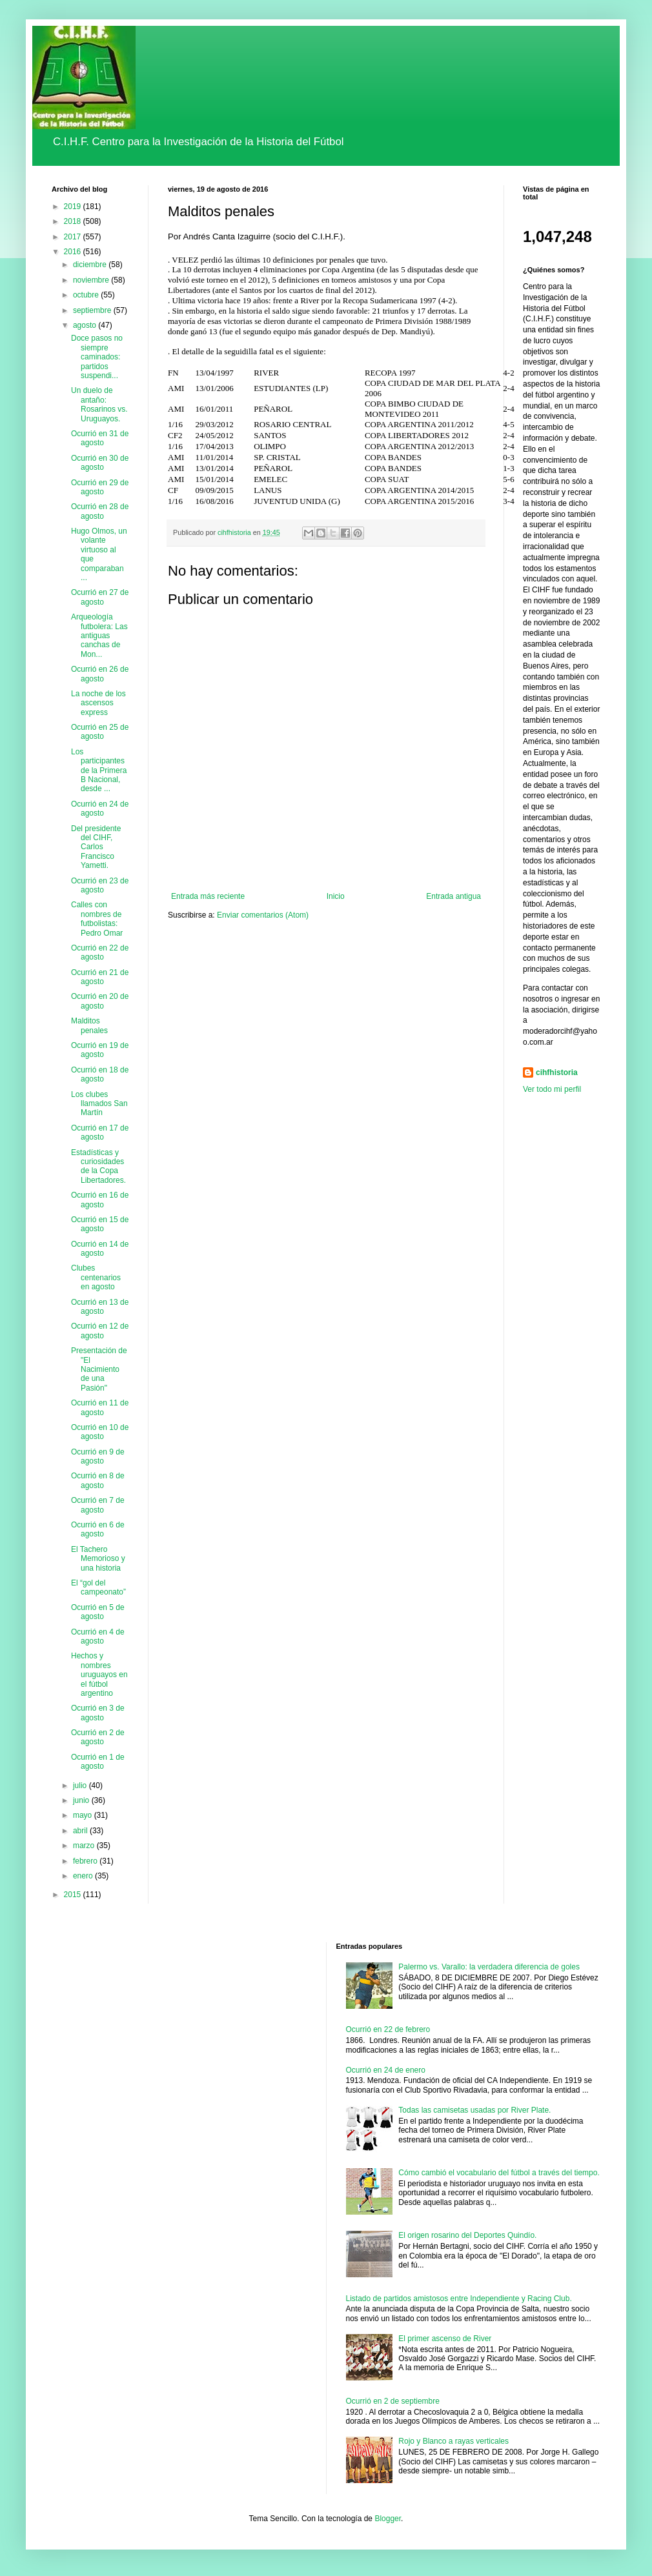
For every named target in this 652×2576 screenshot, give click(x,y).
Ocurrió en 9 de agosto (98, 1456)
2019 (73, 206)
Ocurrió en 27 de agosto (99, 597)
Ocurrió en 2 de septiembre (393, 2401)
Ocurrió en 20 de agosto (99, 1001)
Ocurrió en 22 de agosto (99, 952)
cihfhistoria (557, 1072)
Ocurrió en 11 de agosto (99, 1407)
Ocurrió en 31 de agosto (99, 438)
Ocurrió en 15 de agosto (99, 1224)
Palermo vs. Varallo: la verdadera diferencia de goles (489, 1966)
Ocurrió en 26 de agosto (99, 674)
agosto (85, 325)
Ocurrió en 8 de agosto (98, 1480)
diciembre (90, 264)
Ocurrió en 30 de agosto (99, 463)
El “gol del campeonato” (98, 1587)
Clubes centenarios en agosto (96, 1277)
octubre (87, 294)
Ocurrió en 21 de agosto (99, 977)
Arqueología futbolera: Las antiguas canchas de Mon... (99, 635)
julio (81, 1785)
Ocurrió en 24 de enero (385, 2070)
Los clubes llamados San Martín (99, 1104)
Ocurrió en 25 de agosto (99, 732)
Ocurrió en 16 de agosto (99, 1200)
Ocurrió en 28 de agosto (99, 511)
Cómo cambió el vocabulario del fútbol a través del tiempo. (499, 2172)
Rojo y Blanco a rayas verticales (453, 2441)
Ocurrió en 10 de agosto (99, 1432)
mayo (83, 1815)
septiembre (93, 310)
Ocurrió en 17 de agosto (99, 1132)
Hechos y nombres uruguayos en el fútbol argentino (99, 1674)
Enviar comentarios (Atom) (263, 915)
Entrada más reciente (208, 896)
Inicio (336, 896)
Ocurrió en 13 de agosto (99, 1307)
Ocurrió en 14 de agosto (99, 1249)
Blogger (387, 2518)
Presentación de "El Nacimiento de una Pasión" (99, 1369)
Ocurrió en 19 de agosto (99, 1050)
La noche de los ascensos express (98, 703)
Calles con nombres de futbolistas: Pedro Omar (97, 918)
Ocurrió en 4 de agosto (98, 1636)
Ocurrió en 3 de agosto (98, 1713)
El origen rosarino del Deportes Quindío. (467, 2235)
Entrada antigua (453, 896)
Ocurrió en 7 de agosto (98, 1505)
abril (81, 1830)
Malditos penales (89, 1025)
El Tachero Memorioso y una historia (98, 1559)
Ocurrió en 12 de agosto (99, 1331)
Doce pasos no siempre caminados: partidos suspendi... (97, 357)
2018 (73, 221)
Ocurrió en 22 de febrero (388, 2029)
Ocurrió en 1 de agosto (98, 1762)
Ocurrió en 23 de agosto (99, 885)
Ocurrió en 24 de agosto (99, 809)
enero (84, 1875)
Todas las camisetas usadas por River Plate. (474, 2110)
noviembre (92, 280)
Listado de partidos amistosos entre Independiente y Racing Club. (459, 2298)
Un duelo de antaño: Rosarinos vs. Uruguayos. (99, 404)
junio (82, 1800)
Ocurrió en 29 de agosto (99, 487)
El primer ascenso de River (444, 2338)
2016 (73, 251)
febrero (86, 1861)
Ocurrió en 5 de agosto (98, 1612)
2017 (73, 236)
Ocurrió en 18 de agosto (99, 1074)
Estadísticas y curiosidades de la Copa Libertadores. (98, 1166)
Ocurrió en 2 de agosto (98, 1737)
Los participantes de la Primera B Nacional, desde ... (99, 770)
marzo (85, 1845)
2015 (73, 1894)
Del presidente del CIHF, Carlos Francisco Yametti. (96, 847)
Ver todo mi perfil (552, 1089)
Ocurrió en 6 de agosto (98, 1529)
